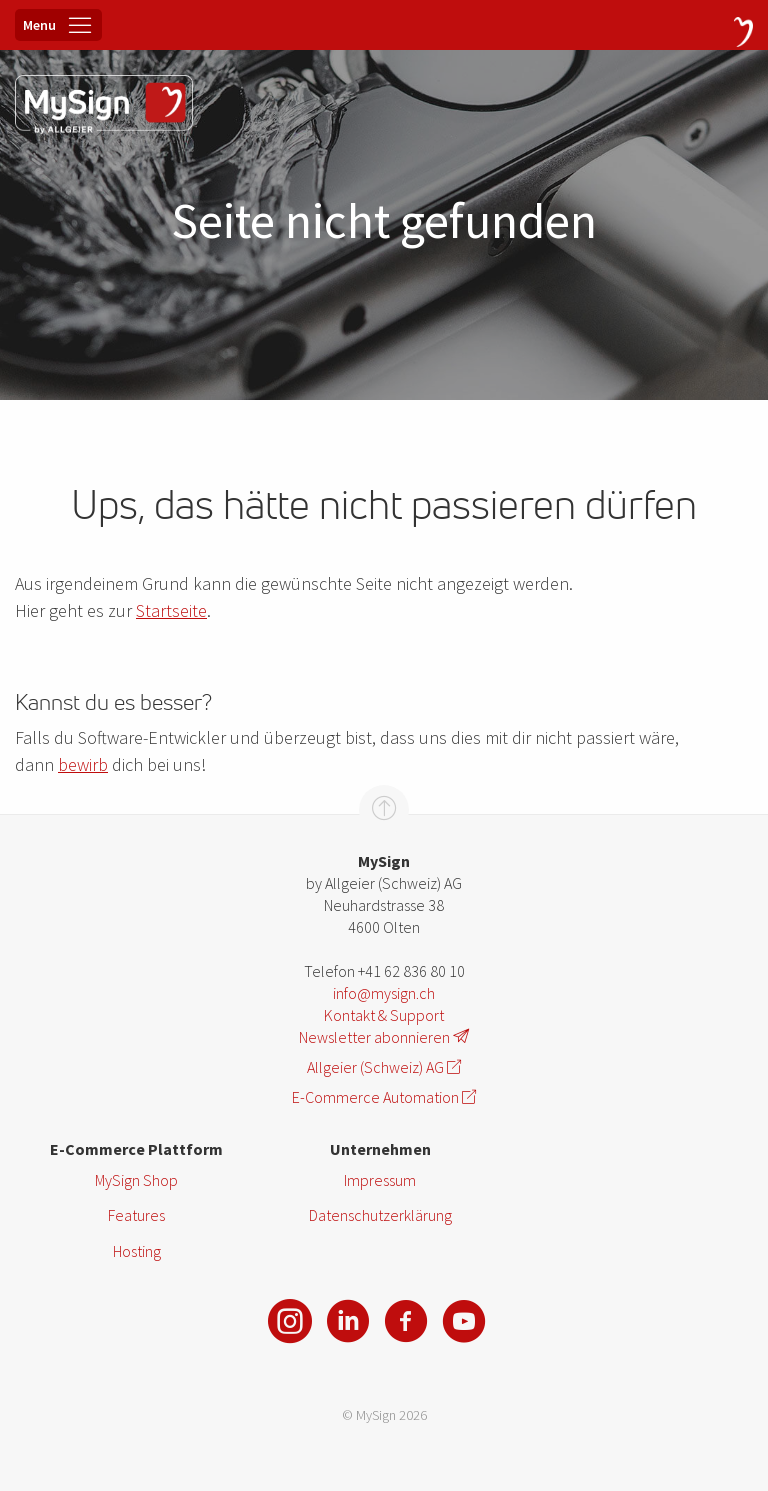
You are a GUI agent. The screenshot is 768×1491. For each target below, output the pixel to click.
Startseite (171, 610)
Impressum (380, 1180)
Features (136, 1215)
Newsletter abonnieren (384, 1037)
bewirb (83, 764)
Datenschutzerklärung (380, 1215)
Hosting (137, 1251)
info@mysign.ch (384, 993)
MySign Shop (136, 1180)
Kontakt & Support (384, 1015)
